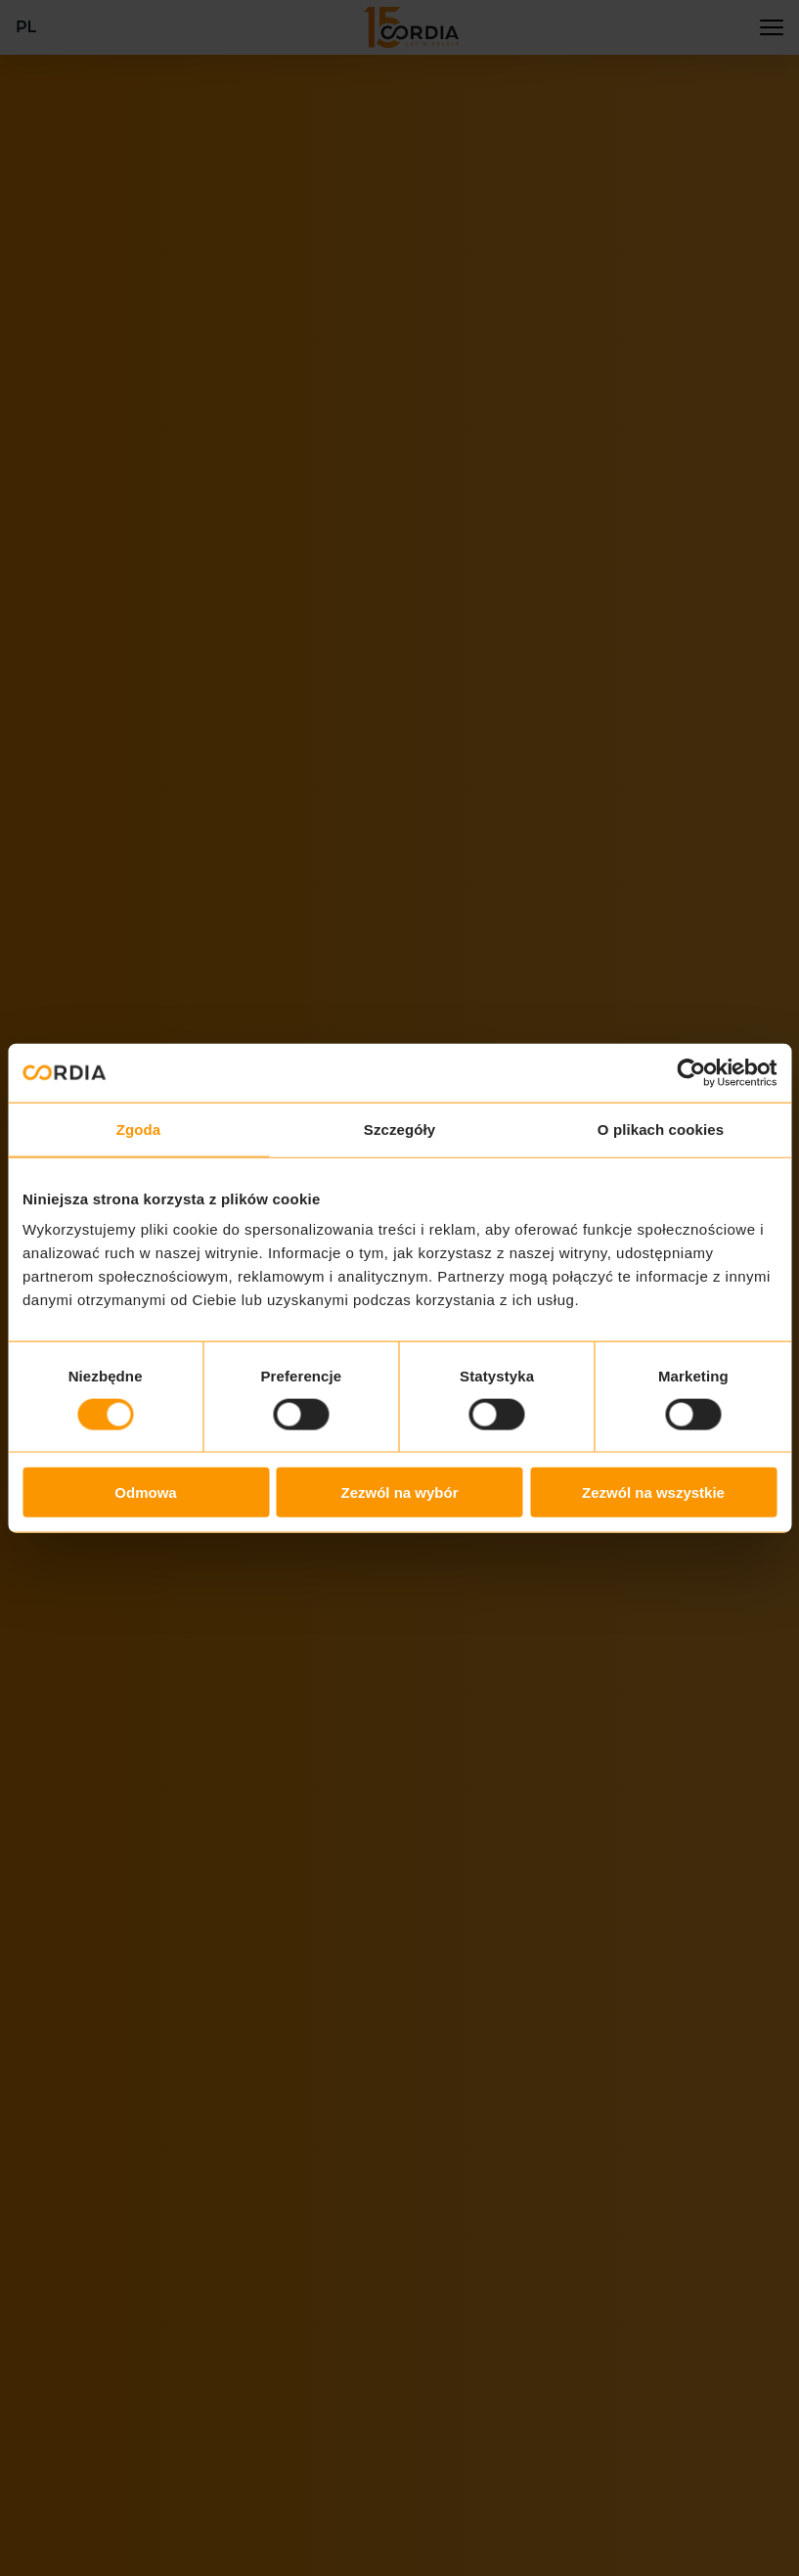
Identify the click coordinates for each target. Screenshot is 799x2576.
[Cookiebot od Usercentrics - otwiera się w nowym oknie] (691, 1072)
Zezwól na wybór (399, 1492)
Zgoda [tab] (138, 1128)
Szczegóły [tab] (399, 1128)
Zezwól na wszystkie (653, 1492)
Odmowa (145, 1492)
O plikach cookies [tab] (661, 1128)
